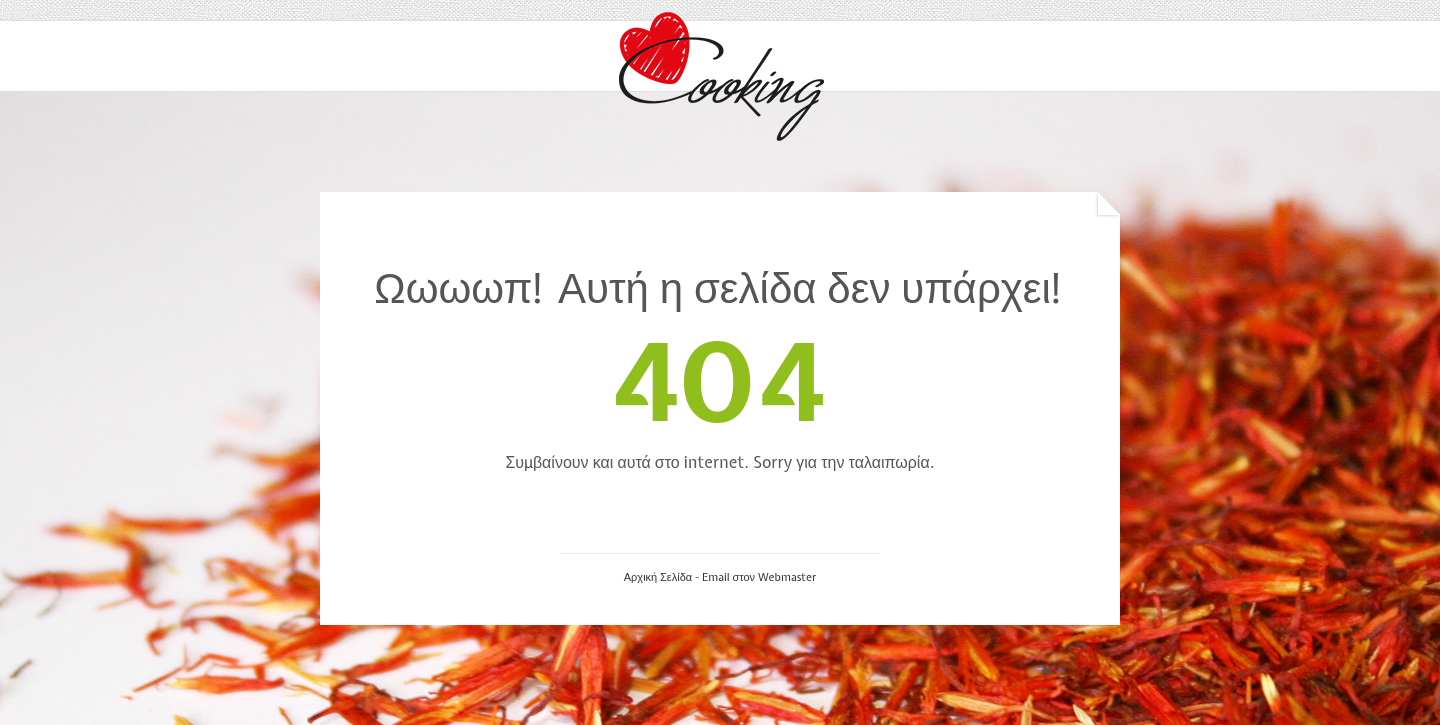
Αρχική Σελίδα (658, 577)
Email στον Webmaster (759, 577)
